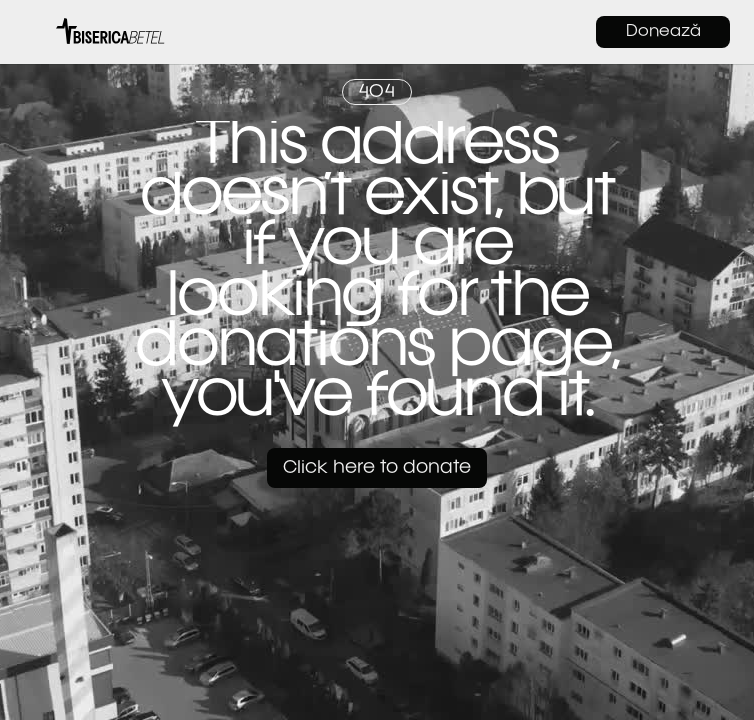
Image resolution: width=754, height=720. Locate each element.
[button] (34, 32)
